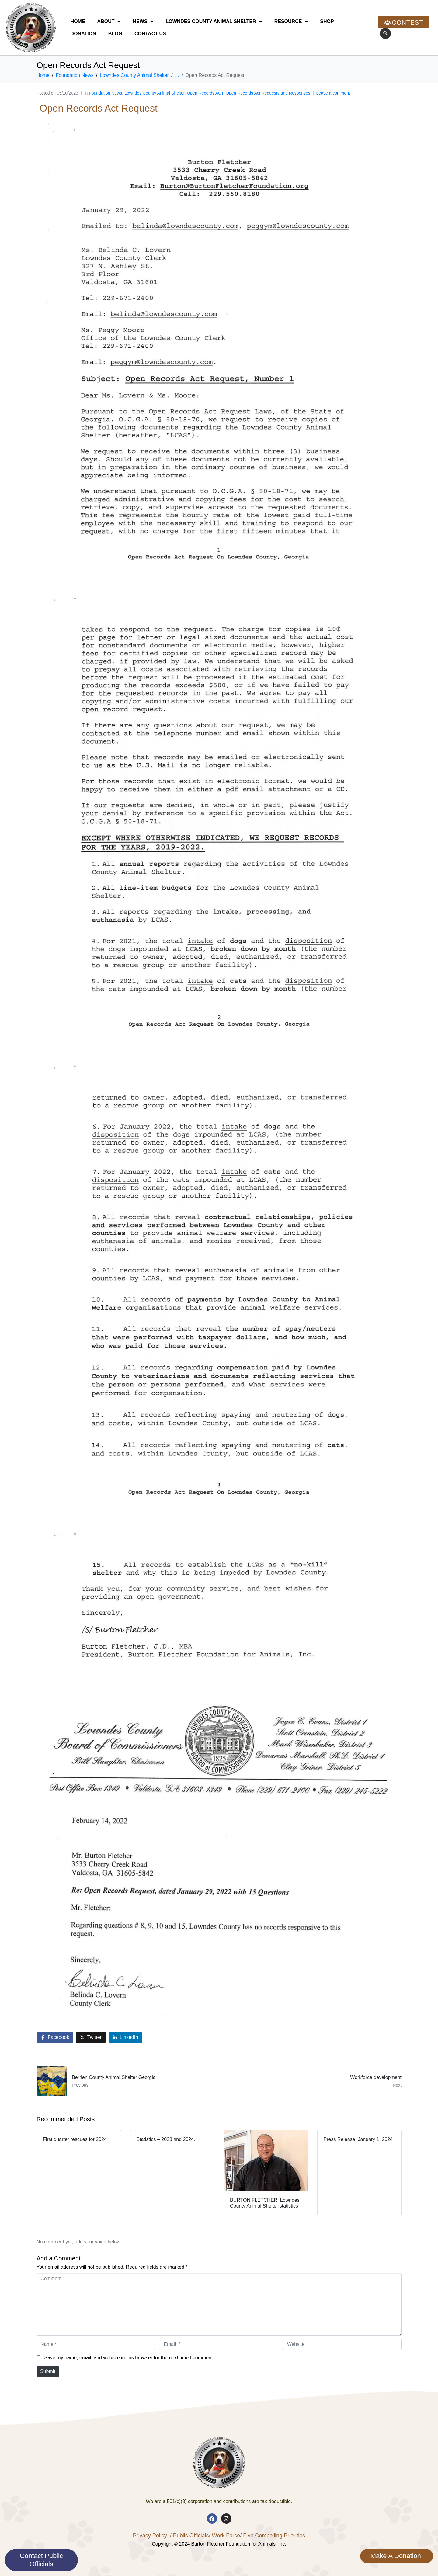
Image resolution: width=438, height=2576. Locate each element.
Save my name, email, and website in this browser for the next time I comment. (129, 2357)
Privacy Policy (150, 2536)
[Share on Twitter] (91, 2037)
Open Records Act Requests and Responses (268, 93)
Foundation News (105, 93)
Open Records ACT (205, 93)
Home (78, 21)
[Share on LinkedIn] (125, 2037)
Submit (47, 2371)
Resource (291, 21)
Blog (115, 33)
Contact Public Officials (41, 2559)
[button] (385, 33)
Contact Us (150, 33)
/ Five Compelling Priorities (272, 2536)
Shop (327, 21)
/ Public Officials (189, 2536)
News (143, 21)
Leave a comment (333, 93)
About (109, 21)
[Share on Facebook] (54, 2037)
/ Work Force (224, 2536)
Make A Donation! (396, 2556)
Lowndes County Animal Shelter (213, 21)
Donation (83, 33)
